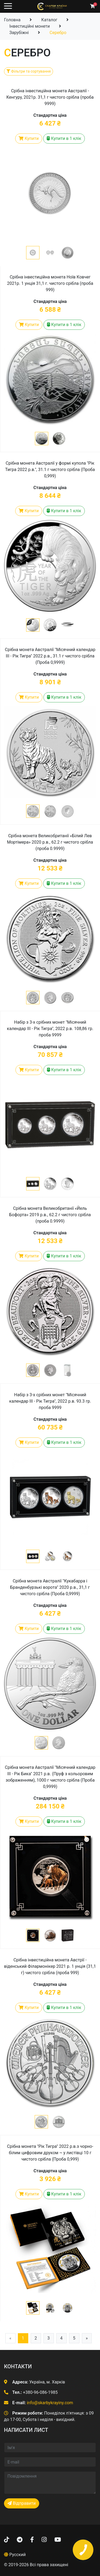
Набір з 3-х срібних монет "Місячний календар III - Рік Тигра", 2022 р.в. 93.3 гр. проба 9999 (50, 1401)
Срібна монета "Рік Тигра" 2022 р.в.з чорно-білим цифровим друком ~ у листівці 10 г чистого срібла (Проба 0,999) (50, 2153)
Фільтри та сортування (28, 71)
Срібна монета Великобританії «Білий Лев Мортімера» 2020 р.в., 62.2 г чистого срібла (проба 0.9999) (50, 842)
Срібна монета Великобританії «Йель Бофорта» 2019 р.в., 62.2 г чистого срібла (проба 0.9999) (50, 1215)
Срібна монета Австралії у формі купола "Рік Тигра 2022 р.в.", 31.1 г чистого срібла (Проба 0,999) (50, 469)
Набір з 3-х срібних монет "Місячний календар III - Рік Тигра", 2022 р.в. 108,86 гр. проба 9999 (50, 1028)
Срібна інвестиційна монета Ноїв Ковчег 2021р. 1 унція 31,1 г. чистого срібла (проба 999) (50, 283)
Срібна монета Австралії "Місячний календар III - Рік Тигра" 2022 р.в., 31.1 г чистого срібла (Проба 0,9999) (50, 656)
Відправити (21, 2503)
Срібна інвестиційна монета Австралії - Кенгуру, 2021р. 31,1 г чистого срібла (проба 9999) (50, 97)
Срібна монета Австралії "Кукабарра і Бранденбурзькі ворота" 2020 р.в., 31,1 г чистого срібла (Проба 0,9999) (50, 1587)
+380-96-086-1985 (40, 2392)
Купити (29, 138)
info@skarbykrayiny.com (50, 2402)
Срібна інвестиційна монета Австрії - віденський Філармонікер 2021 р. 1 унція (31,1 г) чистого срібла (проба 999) (50, 1966)
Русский (17, 2554)
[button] (32, 252)
